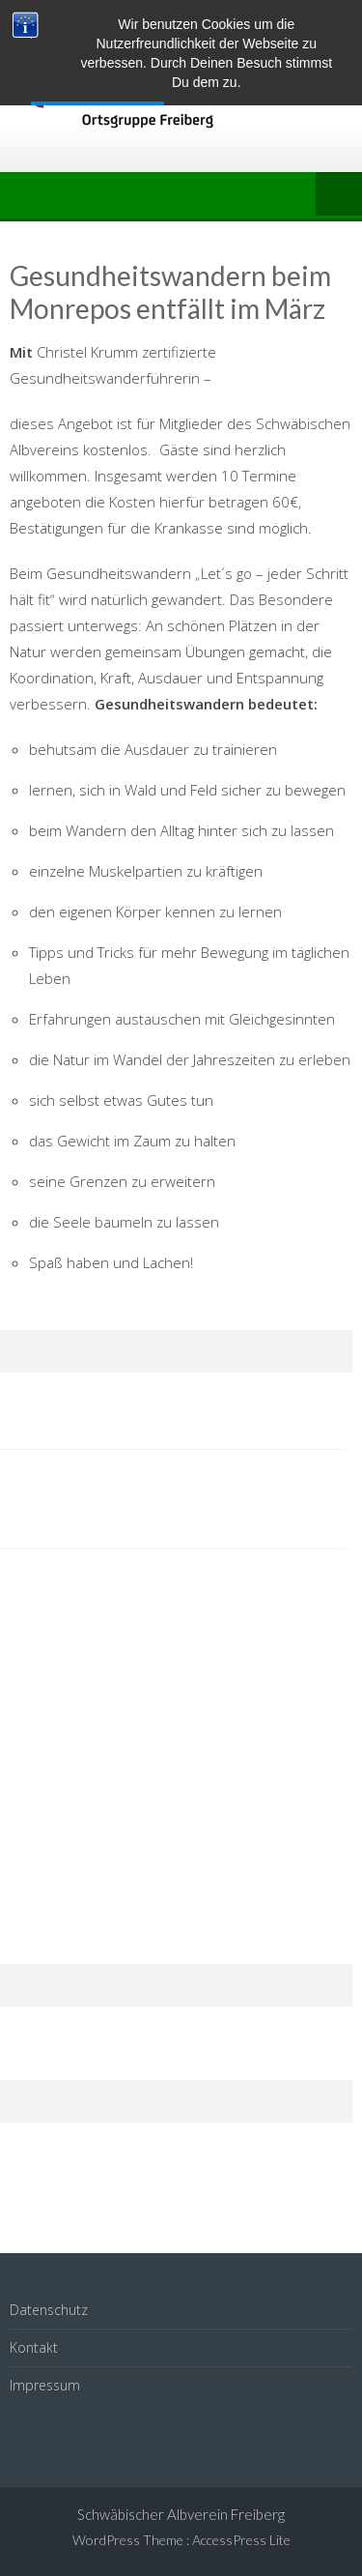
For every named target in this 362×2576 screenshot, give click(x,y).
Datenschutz (49, 2310)
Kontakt (34, 2347)
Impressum (45, 2385)
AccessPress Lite (241, 2540)
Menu (339, 195)
